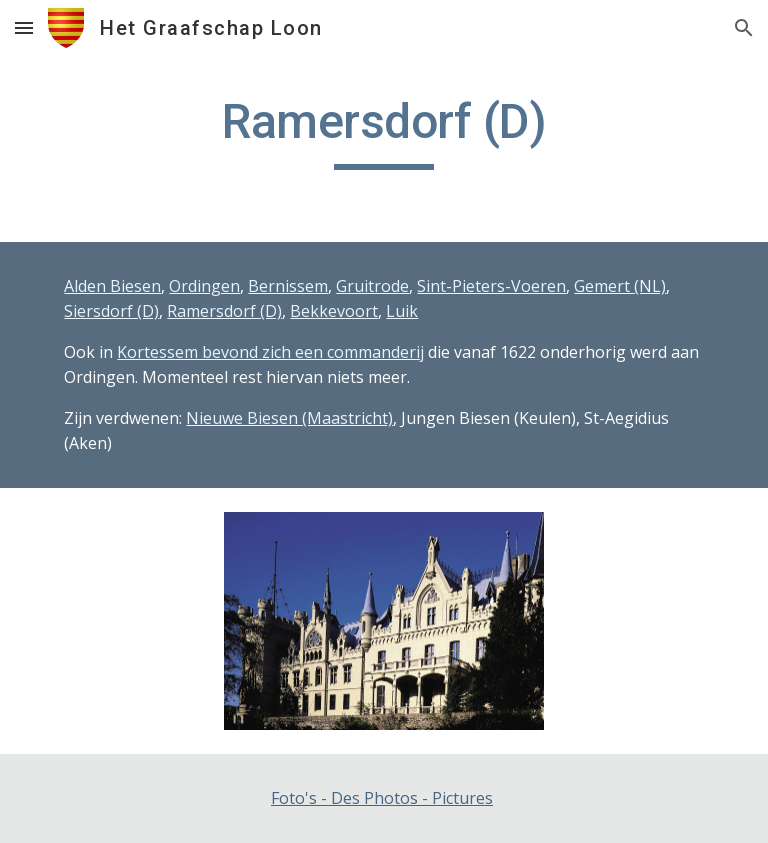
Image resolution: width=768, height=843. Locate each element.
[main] (383, 131)
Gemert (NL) (620, 286)
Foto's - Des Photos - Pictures (382, 798)
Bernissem (288, 286)
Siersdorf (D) (111, 311)
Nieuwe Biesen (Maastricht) (289, 418)
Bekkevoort (334, 311)
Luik (402, 311)
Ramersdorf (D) (224, 311)
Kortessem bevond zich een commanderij (270, 352)
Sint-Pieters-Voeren (491, 286)
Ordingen (204, 286)
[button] (24, 27)
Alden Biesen (112, 286)
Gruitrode (372, 286)
